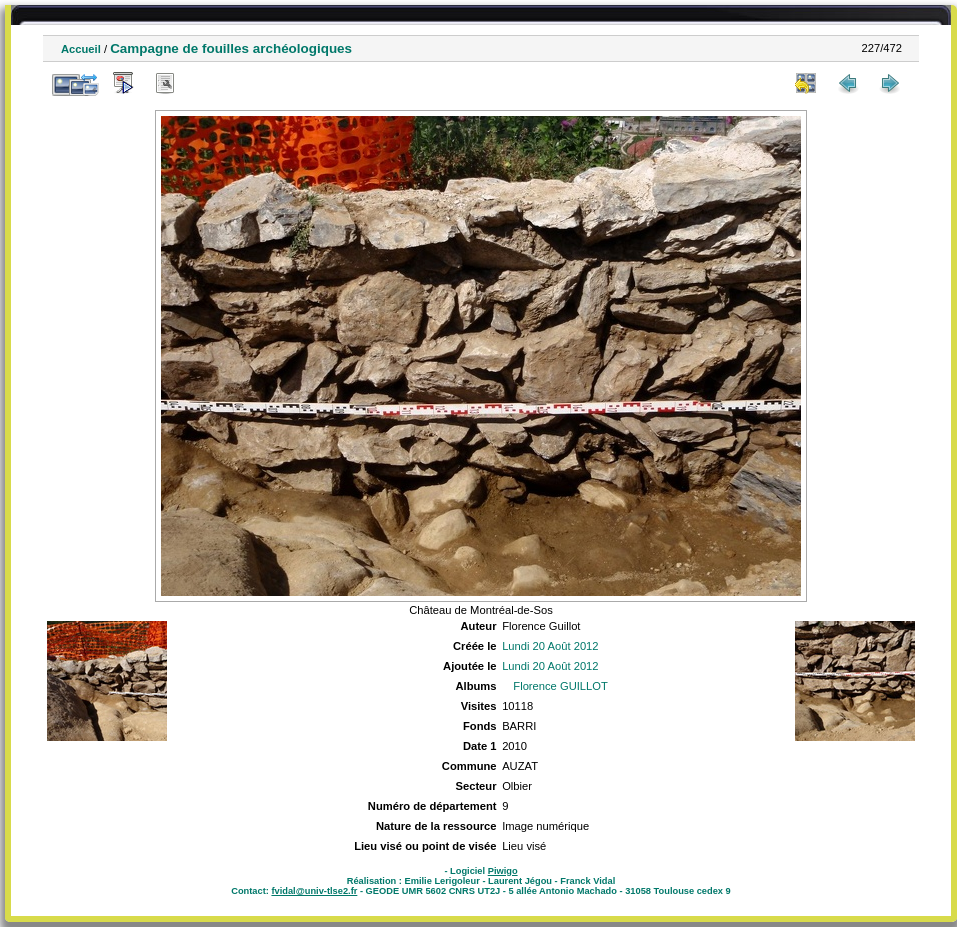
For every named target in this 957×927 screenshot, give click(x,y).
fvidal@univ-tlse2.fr (314, 891)
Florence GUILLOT (560, 686)
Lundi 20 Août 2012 (550, 646)
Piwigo (503, 871)
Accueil (81, 49)
